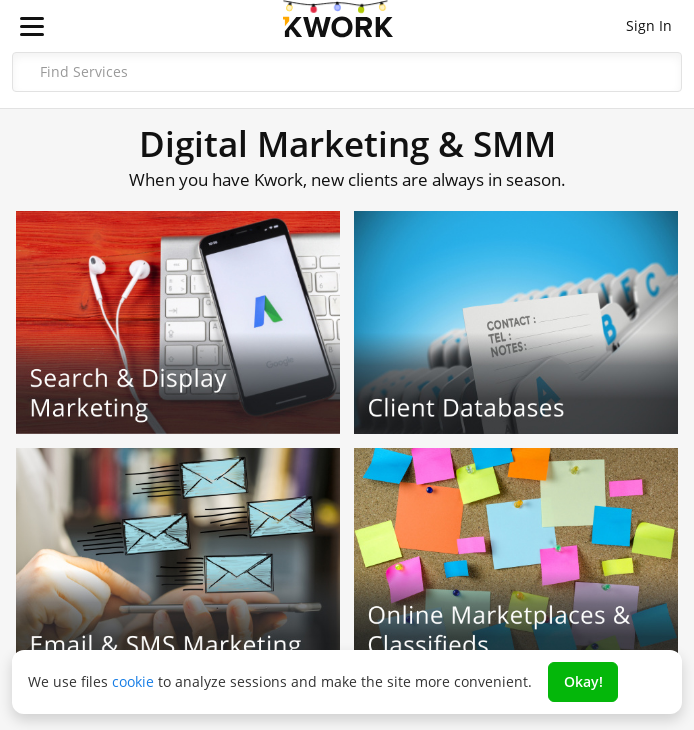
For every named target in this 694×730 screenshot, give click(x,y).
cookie (133, 681)
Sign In (649, 25)
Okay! (583, 681)
